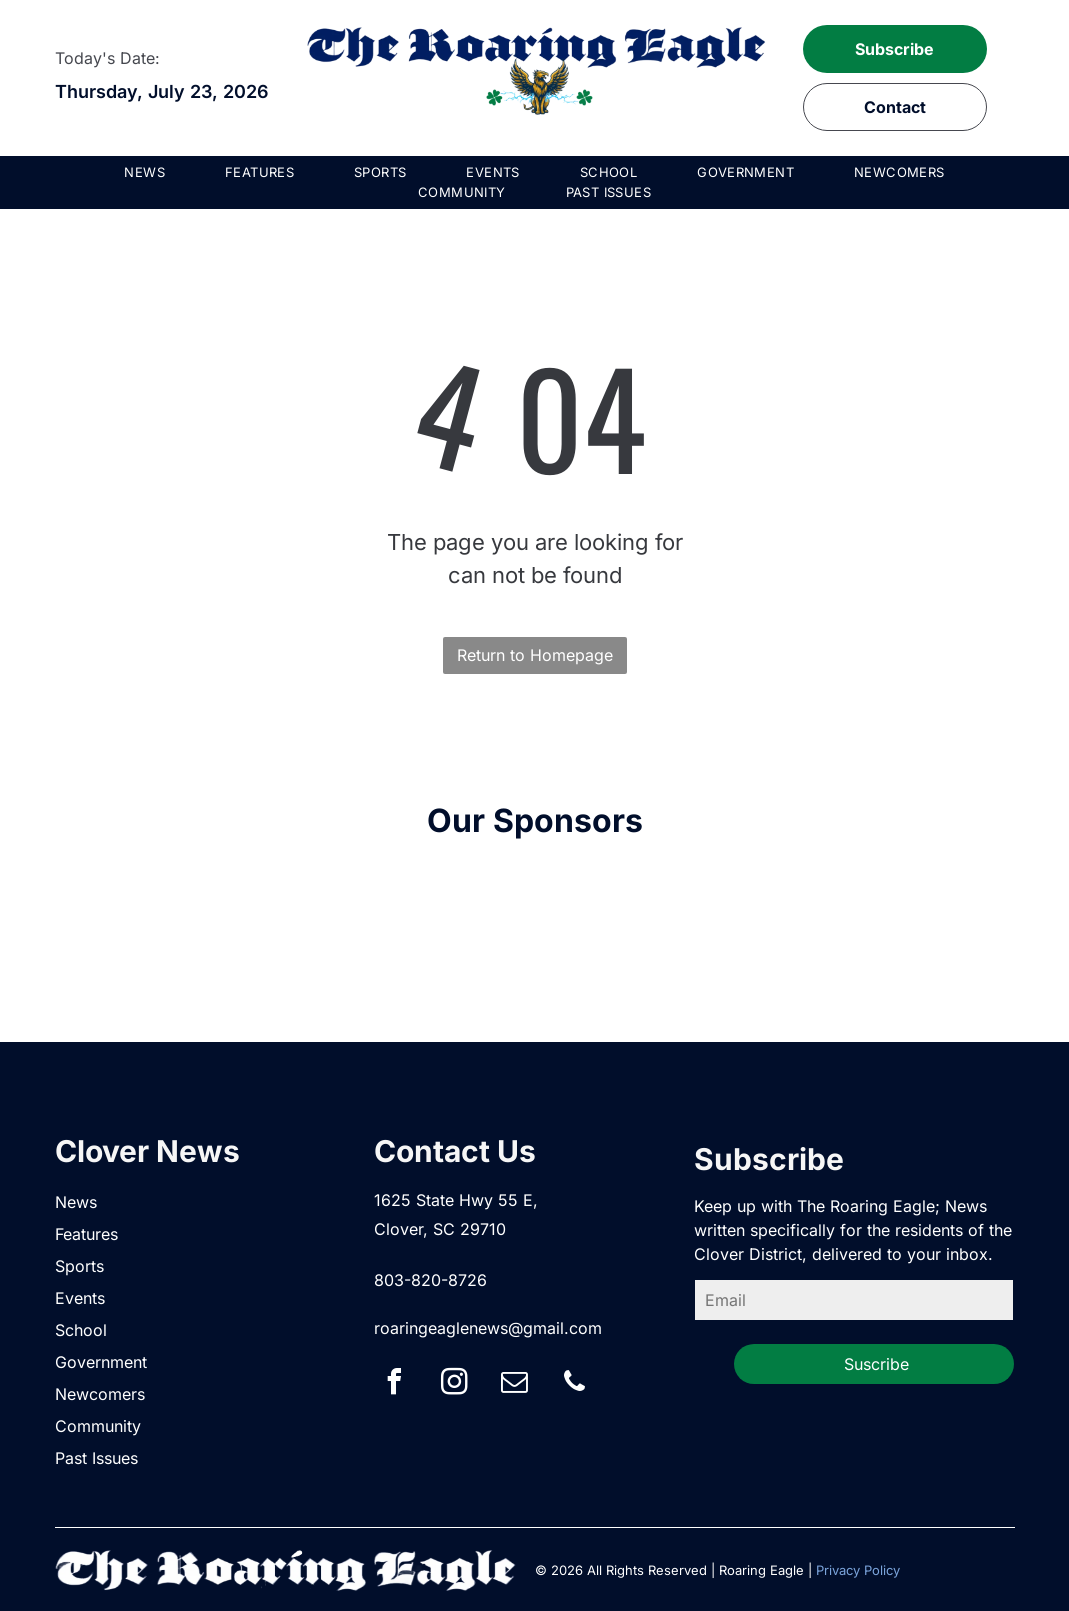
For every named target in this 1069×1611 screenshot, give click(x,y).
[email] (514, 1384)
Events (80, 1298)
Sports (79, 1266)
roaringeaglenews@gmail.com (488, 1328)
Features (86, 1234)
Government (101, 1362)
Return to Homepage (535, 655)
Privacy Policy (858, 1570)
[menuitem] (144, 173)
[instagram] (454, 1384)
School (81, 1330)
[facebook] (394, 1384)
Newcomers (100, 1394)
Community (98, 1426)
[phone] (574, 1384)
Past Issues (96, 1458)
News (76, 1202)
